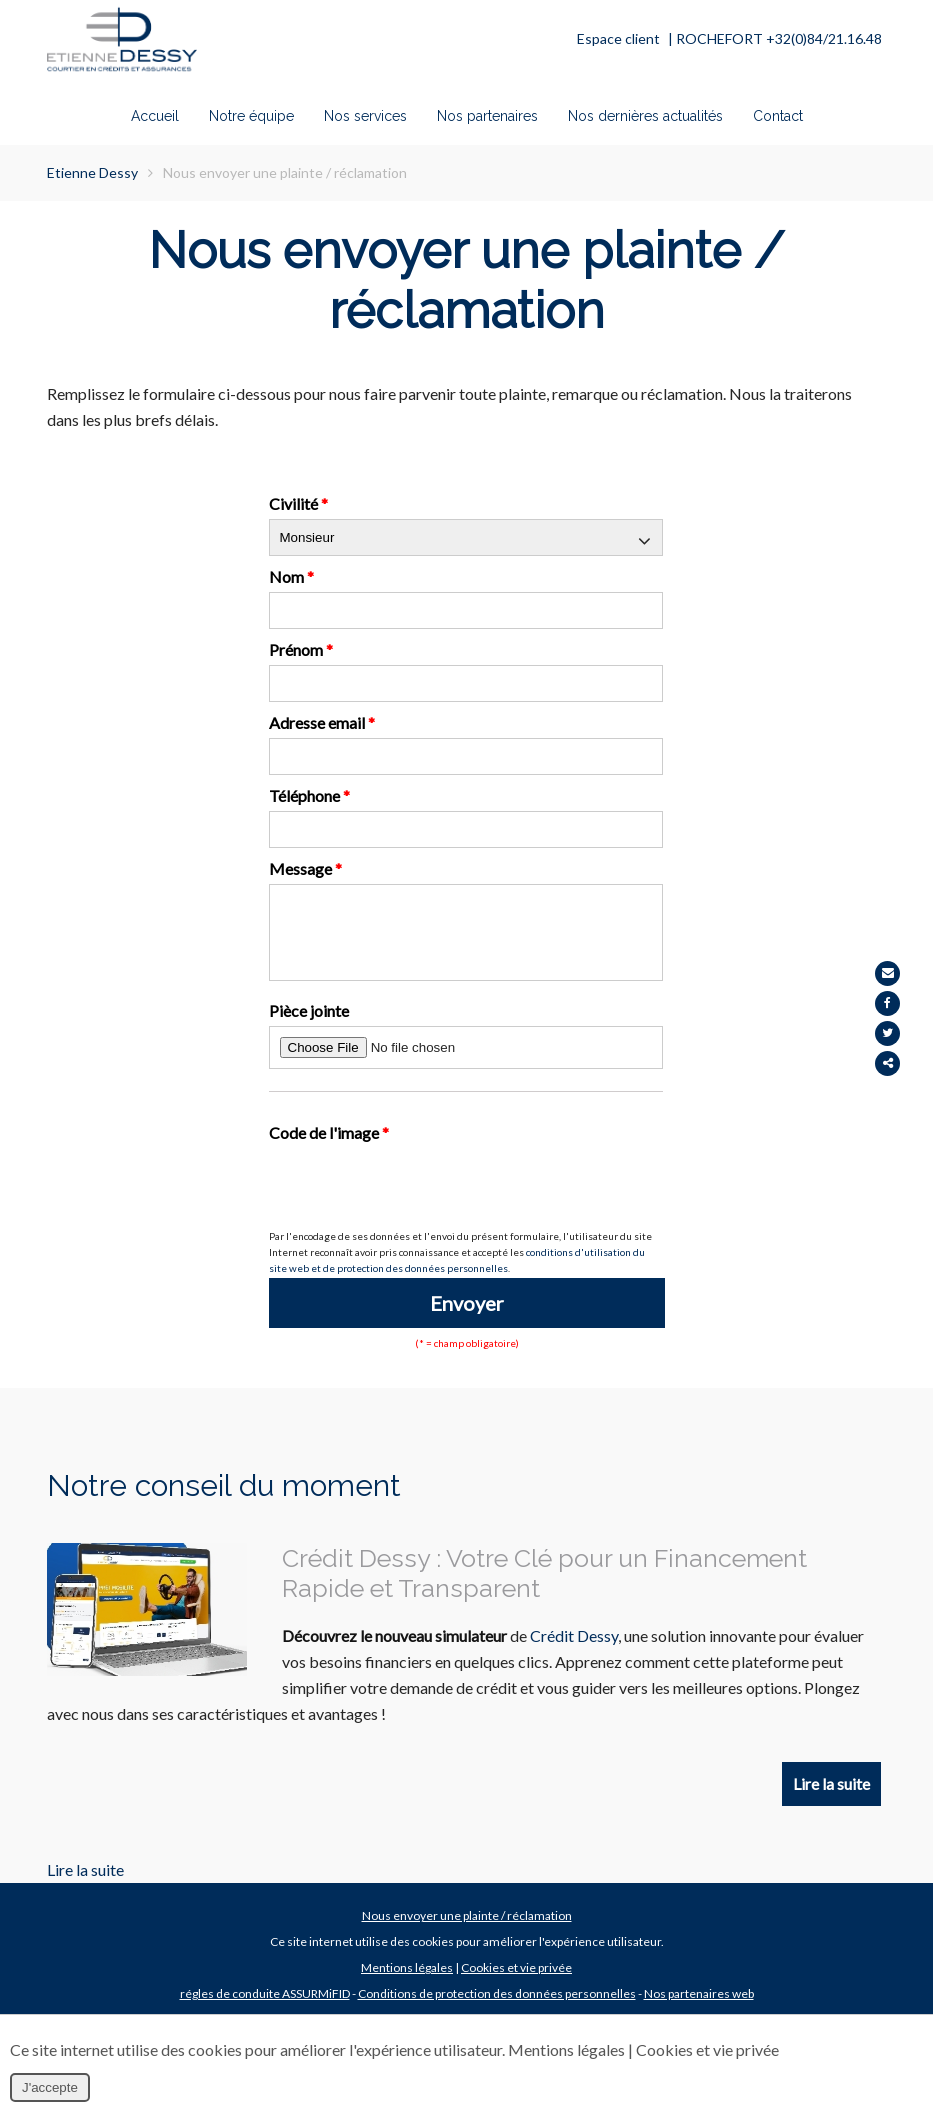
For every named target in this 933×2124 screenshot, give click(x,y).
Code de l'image (329, 1147)
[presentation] (421, 1202)
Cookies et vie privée (516, 1986)
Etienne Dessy (92, 172)
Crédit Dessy (574, 1650)
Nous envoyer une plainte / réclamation (467, 1934)
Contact (778, 118)
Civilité (298, 503)
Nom (291, 576)
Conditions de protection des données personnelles (497, 2012)
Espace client (618, 38)
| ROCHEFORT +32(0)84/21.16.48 (775, 38)
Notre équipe (251, 118)
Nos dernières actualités (645, 118)
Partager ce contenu (910, 1063)
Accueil (155, 118)
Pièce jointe (309, 1025)
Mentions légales (407, 1986)
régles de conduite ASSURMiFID (265, 2012)
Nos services (365, 118)
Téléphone (309, 795)
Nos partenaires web (699, 2012)
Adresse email (322, 722)
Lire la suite (831, 1800)
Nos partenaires (487, 118)
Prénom (301, 649)
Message (305, 868)
